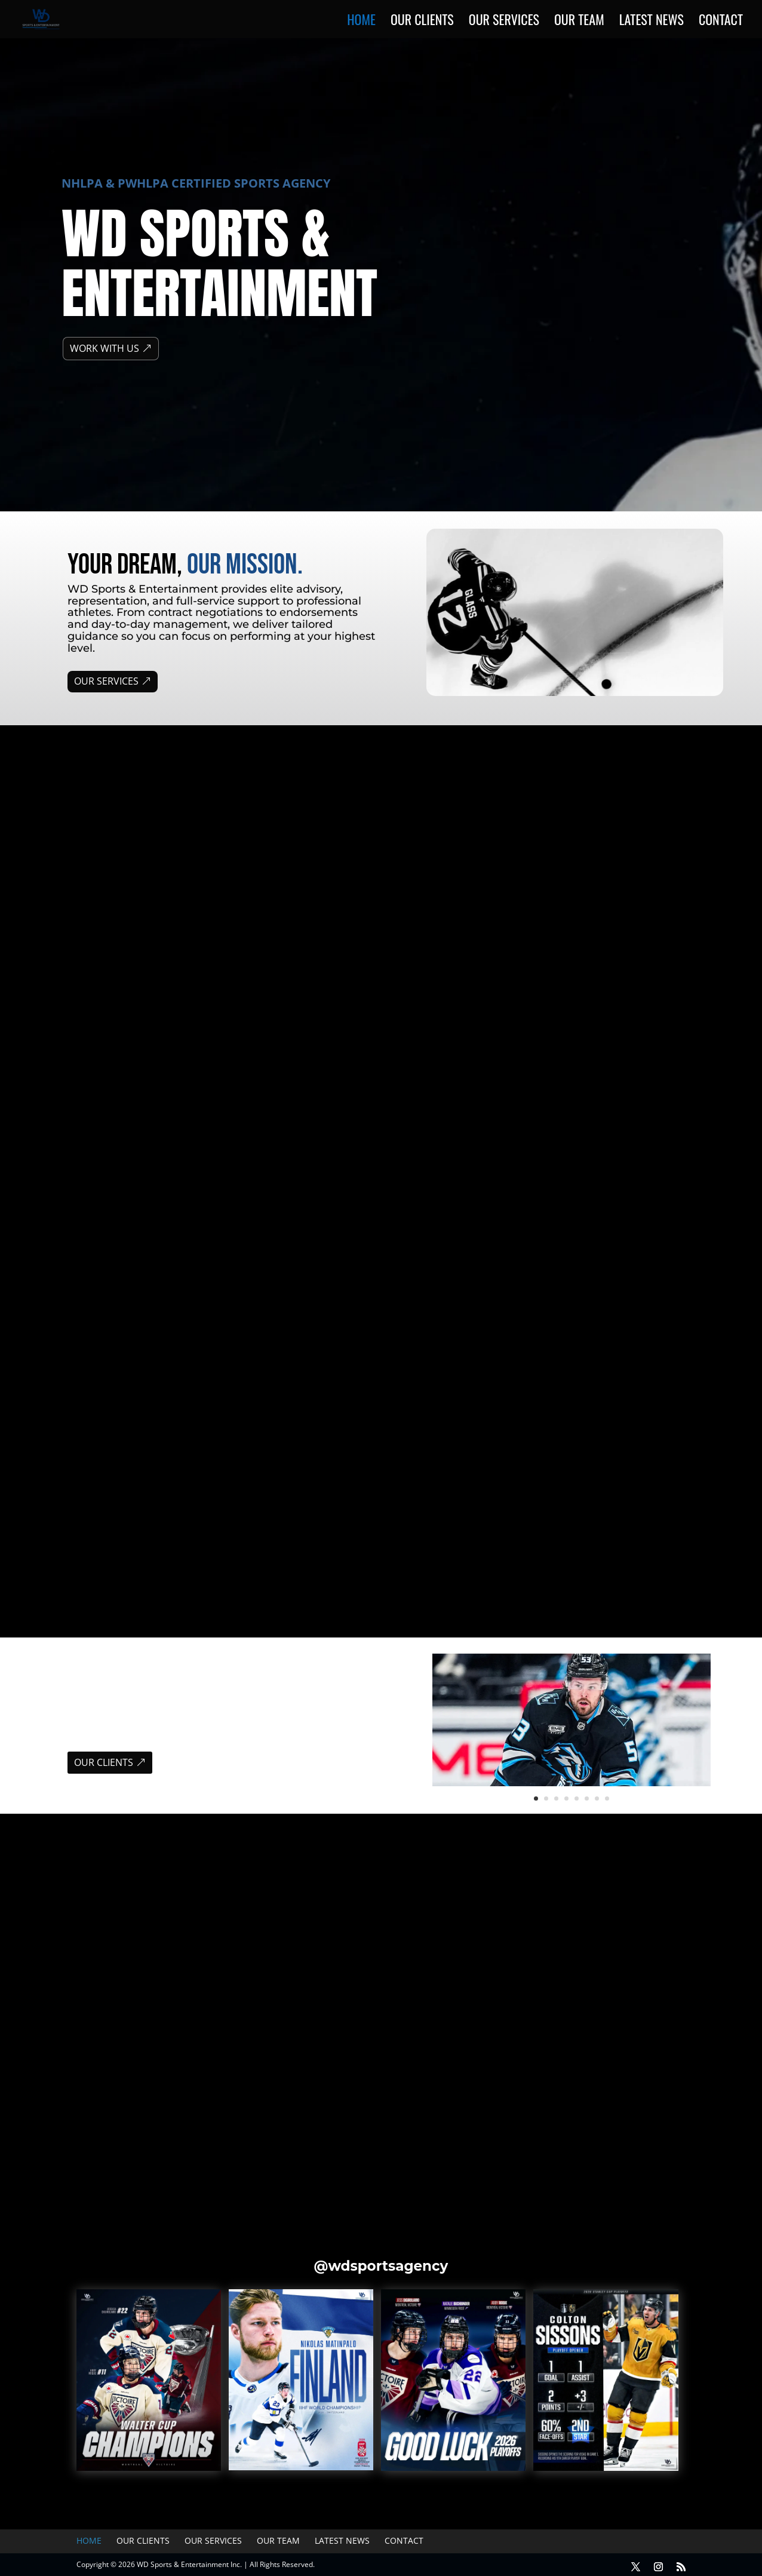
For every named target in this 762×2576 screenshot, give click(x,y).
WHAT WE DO (112, 913)
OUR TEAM (431, 1533)
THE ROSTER (113, 1318)
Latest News (651, 22)
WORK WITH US (104, 348)
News (116, 2068)
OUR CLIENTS (103, 1762)
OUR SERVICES (106, 681)
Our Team (579, 22)
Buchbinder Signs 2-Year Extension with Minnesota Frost (603, 2052)
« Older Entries (55, 2134)
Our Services (504, 22)
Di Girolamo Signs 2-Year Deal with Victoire (380, 2052)
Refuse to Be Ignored (461, 1097)
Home (361, 22)
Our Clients (422, 22)
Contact (721, 22)
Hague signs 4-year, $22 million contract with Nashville (142, 2052)
